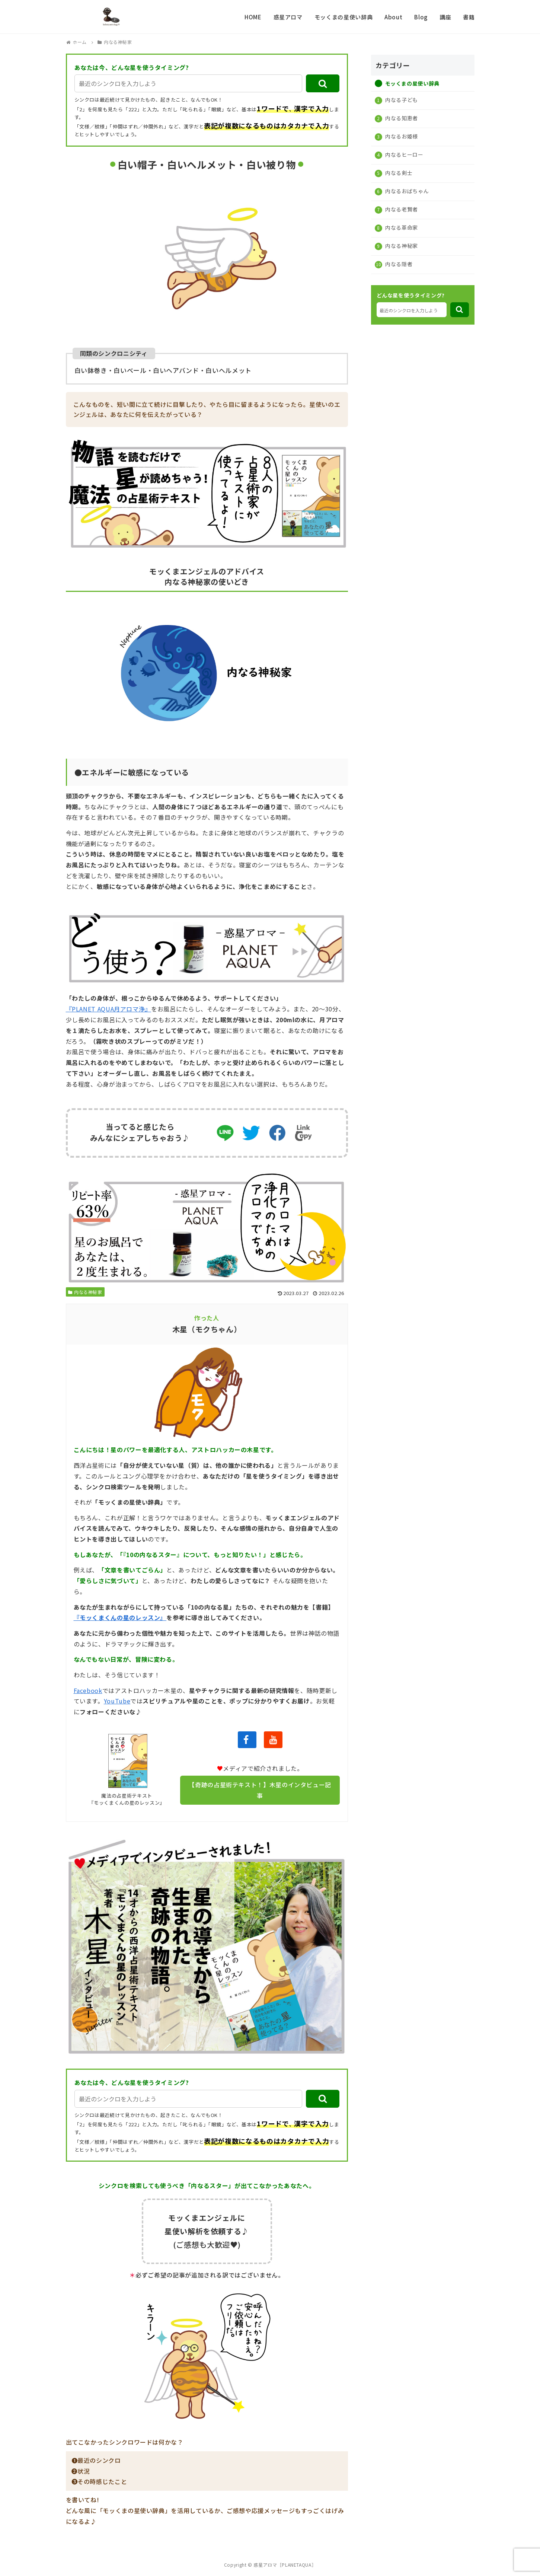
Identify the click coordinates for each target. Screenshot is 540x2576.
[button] (322, 83)
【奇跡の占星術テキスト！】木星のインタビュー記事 (260, 1790)
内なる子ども (401, 99)
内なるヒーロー (404, 154)
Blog (421, 17)
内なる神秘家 (85, 1292)
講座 (445, 17)
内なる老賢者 (401, 209)
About (393, 17)
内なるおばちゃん (406, 191)
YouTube (117, 1700)
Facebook (88, 1690)
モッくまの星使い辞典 (343, 17)
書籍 (469, 17)
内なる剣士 (398, 172)
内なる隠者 (398, 264)
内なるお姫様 (401, 136)
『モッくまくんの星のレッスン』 (120, 1617)
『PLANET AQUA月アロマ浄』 (108, 1008)
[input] (188, 83)
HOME (253, 17)
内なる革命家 (401, 227)
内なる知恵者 (401, 118)
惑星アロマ (288, 17)
